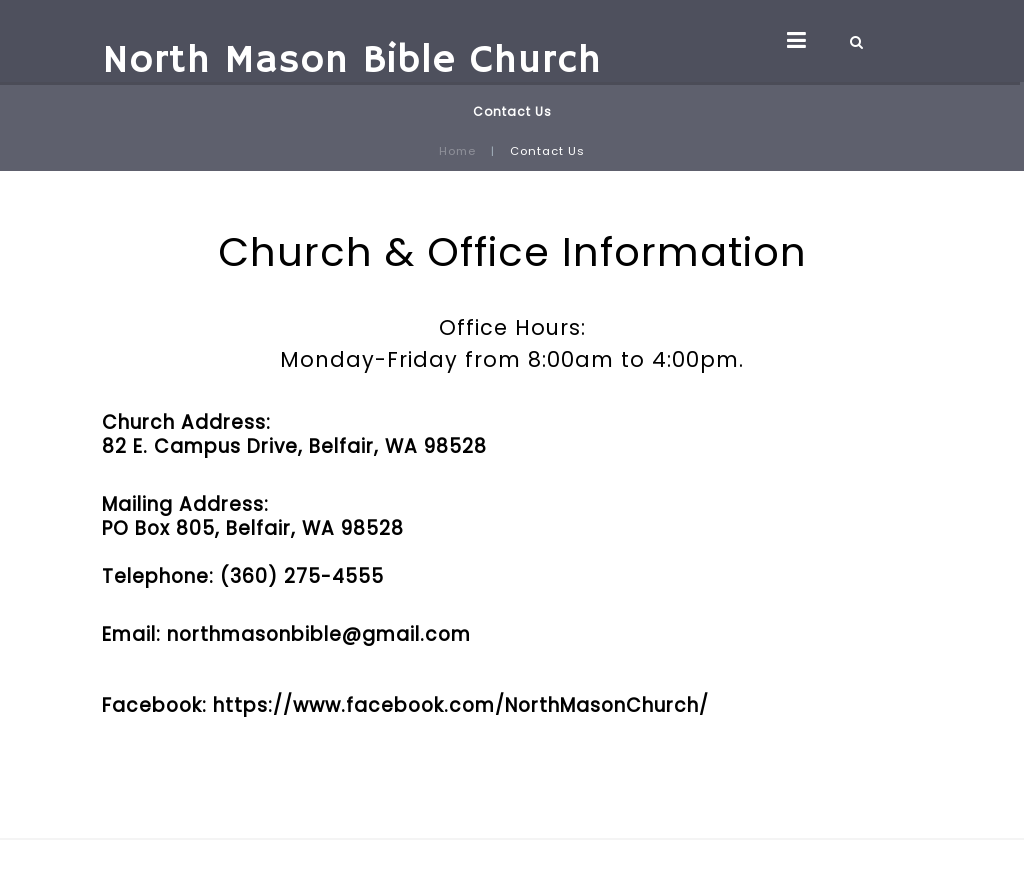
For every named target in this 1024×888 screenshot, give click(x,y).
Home (457, 151)
